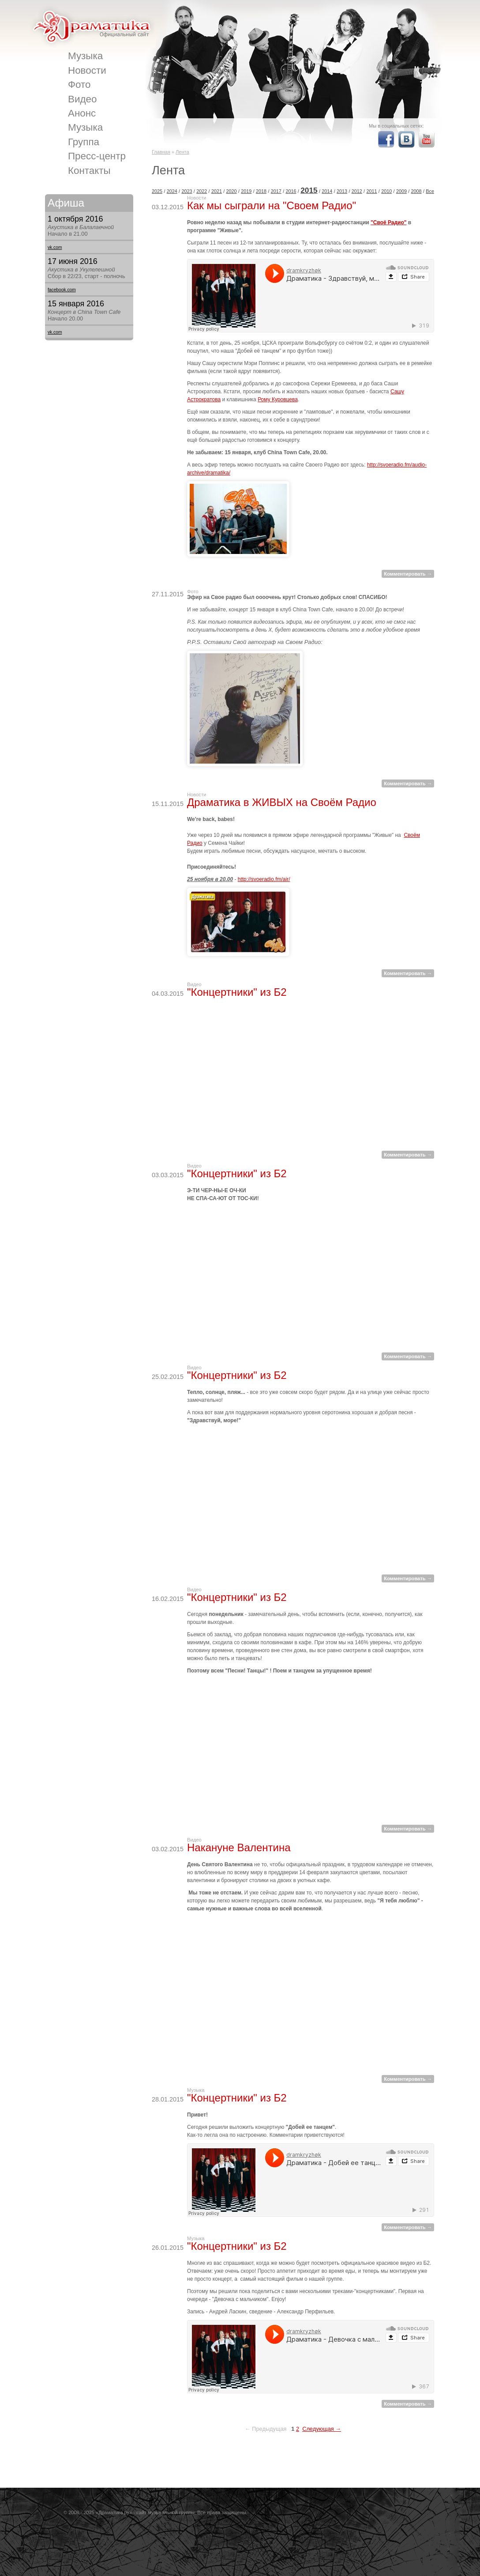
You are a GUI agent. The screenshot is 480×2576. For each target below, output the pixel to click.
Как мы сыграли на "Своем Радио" (271, 205)
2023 (186, 191)
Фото (79, 84)
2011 (371, 191)
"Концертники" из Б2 (237, 992)
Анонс (82, 113)
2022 (201, 191)
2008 (416, 191)
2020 (231, 191)
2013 (342, 191)
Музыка (85, 55)
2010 (386, 191)
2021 (216, 191)
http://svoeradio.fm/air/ (264, 879)
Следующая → (321, 2428)
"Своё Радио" (388, 222)
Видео (82, 99)
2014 (327, 191)
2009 (401, 191)
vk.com (55, 247)
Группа (83, 141)
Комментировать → (408, 573)
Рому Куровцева (278, 399)
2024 (172, 191)
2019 (246, 191)
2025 (157, 191)
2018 (261, 191)
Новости (87, 70)
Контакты (89, 170)
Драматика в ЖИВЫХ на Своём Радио (281, 802)
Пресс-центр (97, 156)
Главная (161, 151)
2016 (290, 191)
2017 (276, 191)
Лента (182, 151)
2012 (357, 191)
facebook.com (62, 289)
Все (430, 191)
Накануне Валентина (239, 1847)
